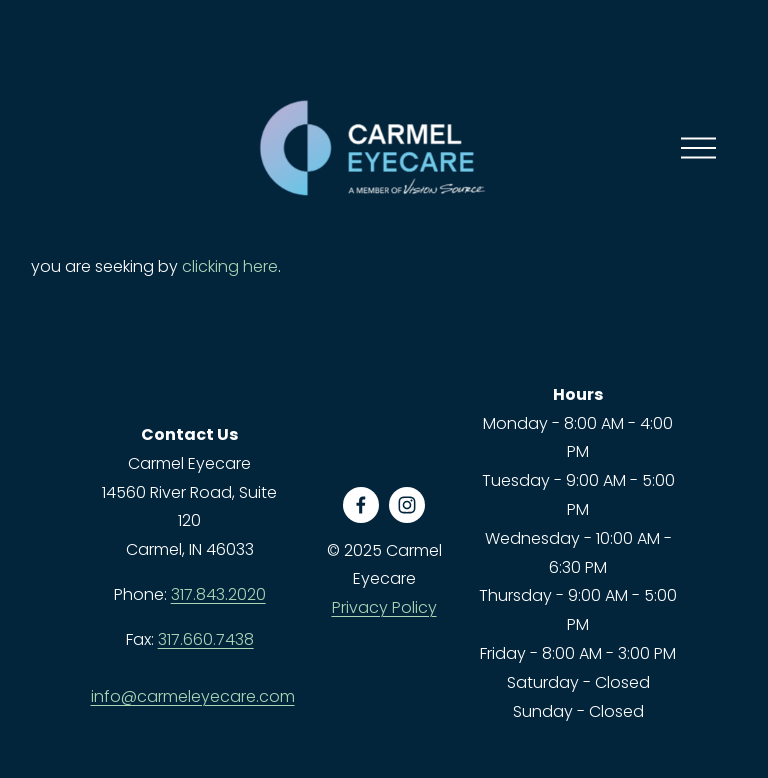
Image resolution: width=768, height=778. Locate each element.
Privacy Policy (384, 607)
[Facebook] (361, 505)
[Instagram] (407, 505)
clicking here (230, 266)
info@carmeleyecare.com (193, 696)
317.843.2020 (218, 594)
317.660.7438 (206, 639)
